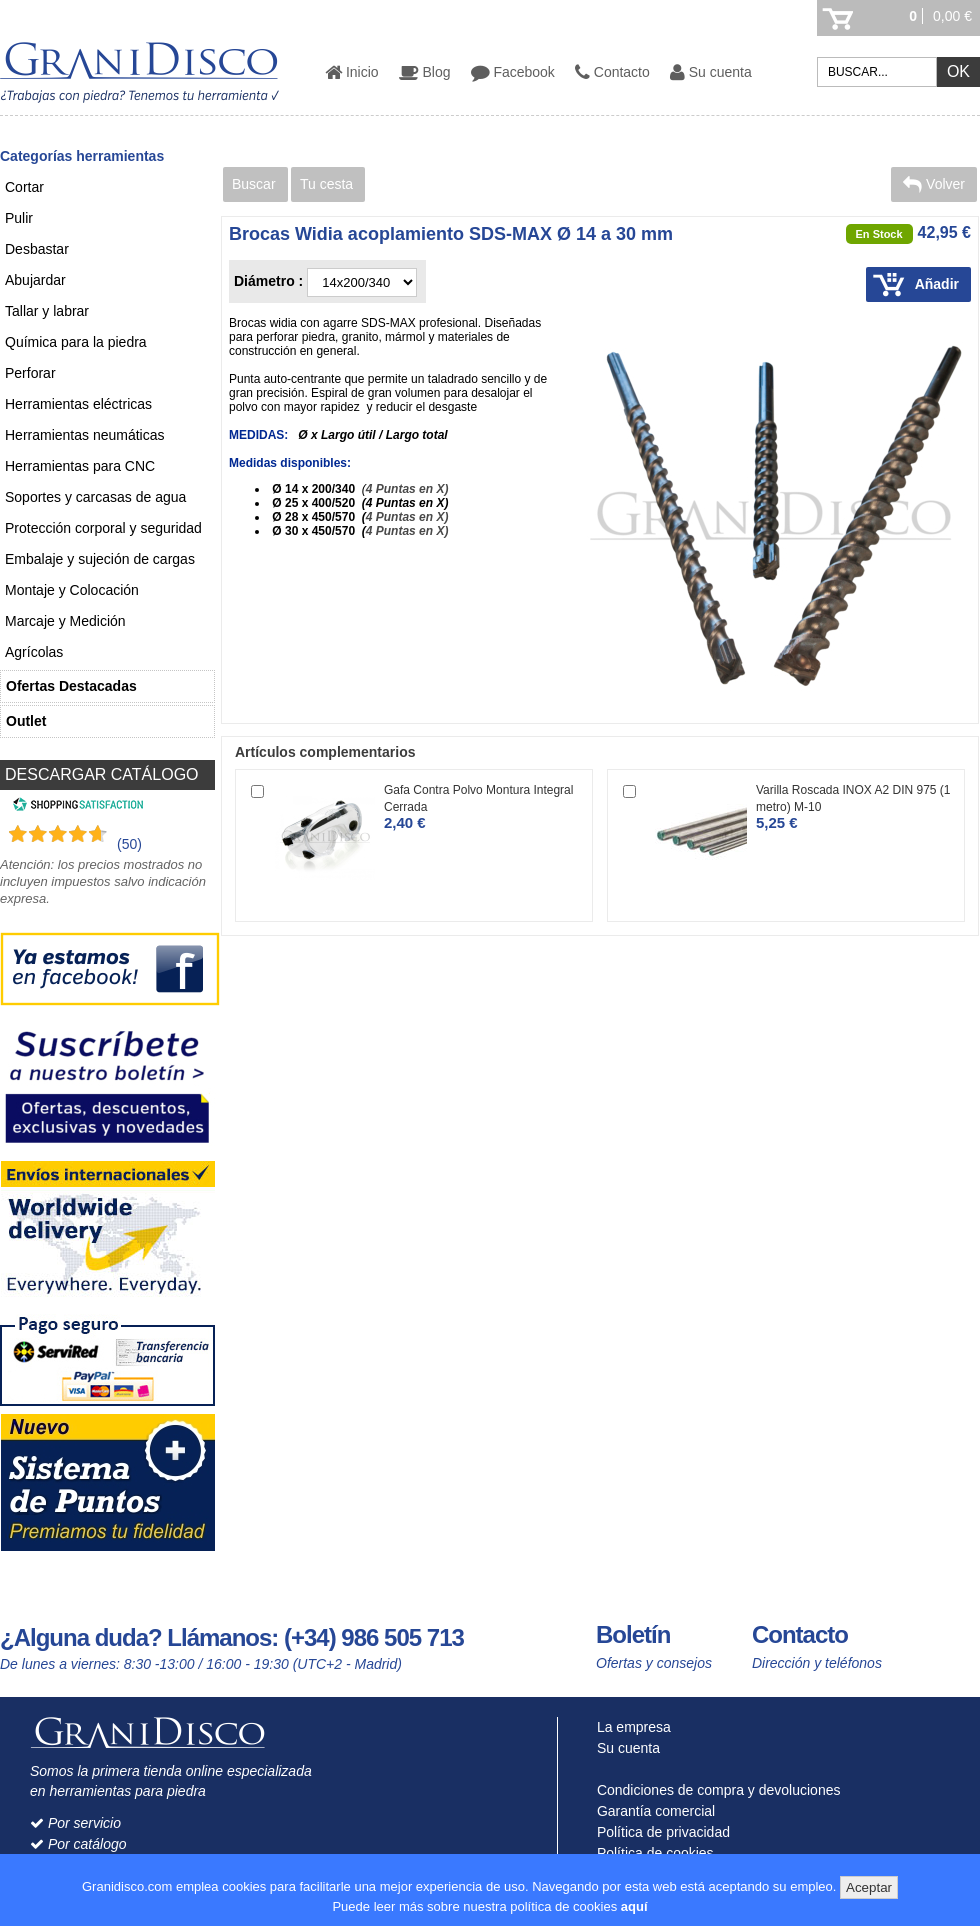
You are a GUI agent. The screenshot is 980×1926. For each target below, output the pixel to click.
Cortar (24, 187)
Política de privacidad (659, 1832)
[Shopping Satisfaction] (75, 807)
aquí (634, 1906)
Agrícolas (34, 652)
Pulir (19, 218)
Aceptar (869, 1887)
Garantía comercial (651, 1811)
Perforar (30, 373)
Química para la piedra (76, 342)
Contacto (612, 72)
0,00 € (952, 16)
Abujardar (35, 280)
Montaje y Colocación (72, 590)
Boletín (633, 1634)
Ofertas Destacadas (71, 686)
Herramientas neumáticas (85, 435)
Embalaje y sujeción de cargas (100, 559)
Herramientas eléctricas (78, 404)
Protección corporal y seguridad (103, 528)
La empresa (629, 1727)
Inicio (352, 72)
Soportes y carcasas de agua (95, 497)
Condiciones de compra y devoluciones (714, 1790)
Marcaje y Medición (65, 621)
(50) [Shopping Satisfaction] (129, 844)
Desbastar (37, 249)
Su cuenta (711, 72)
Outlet (26, 721)
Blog (425, 72)
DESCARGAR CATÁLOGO (102, 774)
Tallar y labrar (47, 311)
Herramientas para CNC (80, 466)
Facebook (513, 72)
